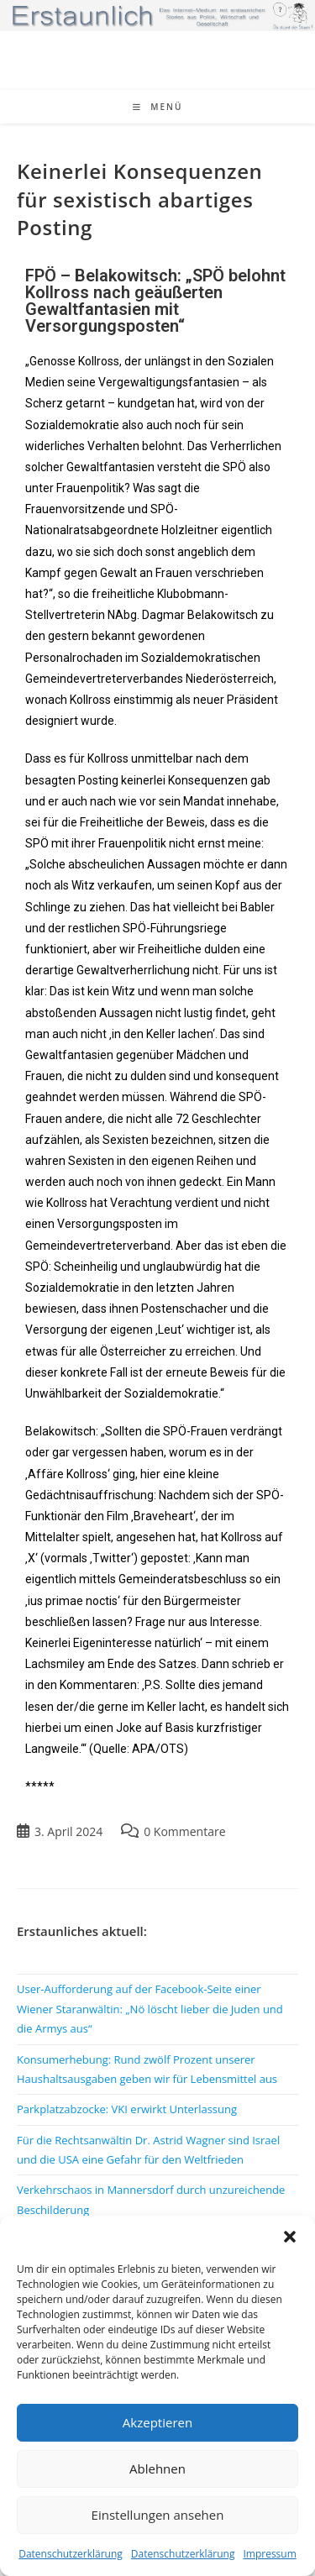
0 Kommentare (184, 1831)
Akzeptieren (157, 2422)
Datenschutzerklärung (70, 2554)
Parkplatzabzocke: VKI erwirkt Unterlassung (127, 2109)
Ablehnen (157, 2468)
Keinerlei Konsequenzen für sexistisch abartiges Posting (139, 199)
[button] (289, 2236)
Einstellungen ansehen (158, 2514)
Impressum (269, 2554)
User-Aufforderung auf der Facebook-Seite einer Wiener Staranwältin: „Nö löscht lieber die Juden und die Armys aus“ (150, 2008)
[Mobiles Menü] (158, 107)
